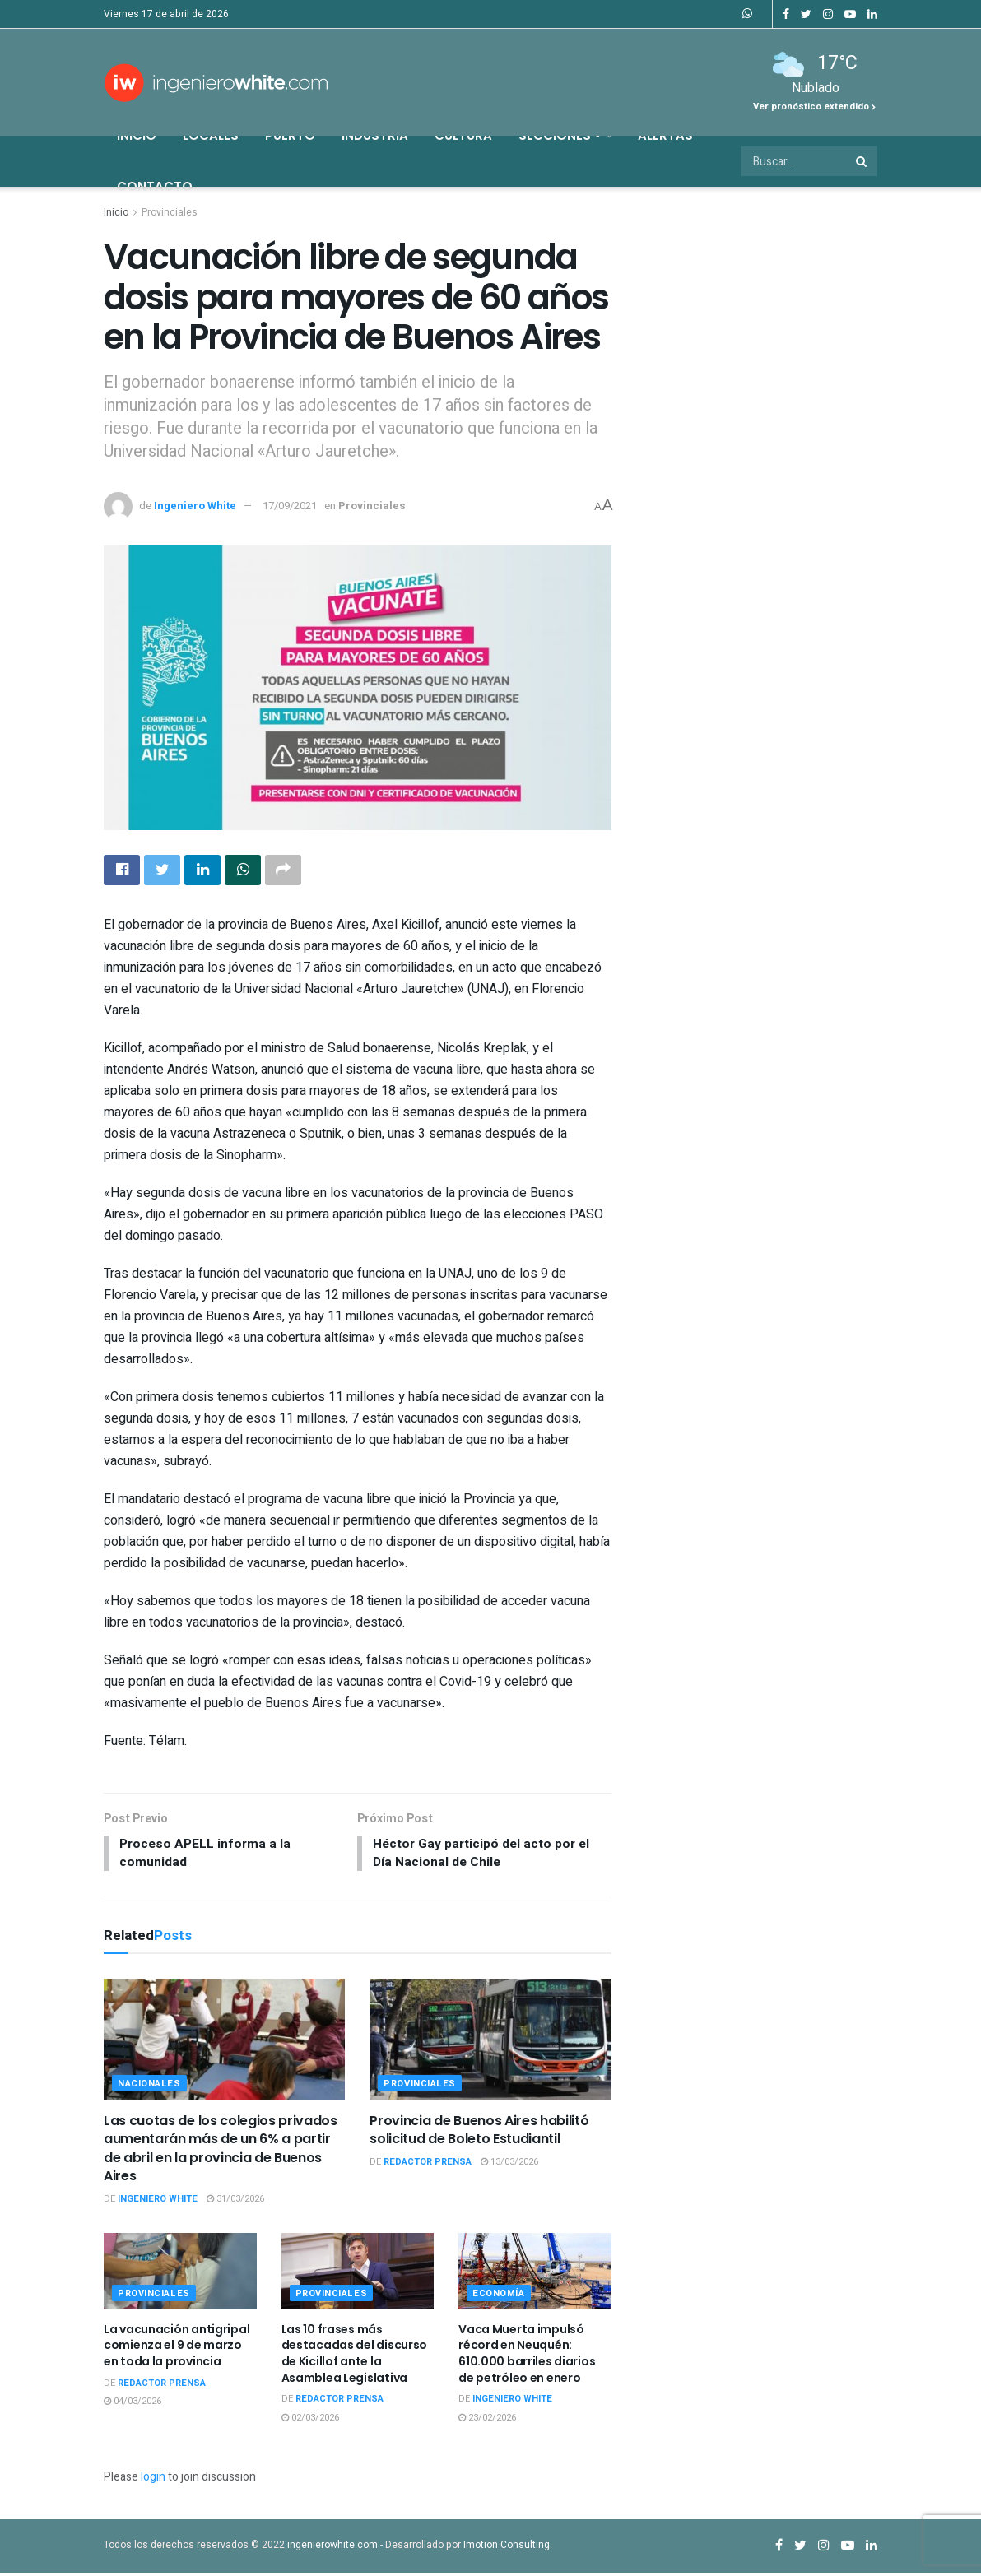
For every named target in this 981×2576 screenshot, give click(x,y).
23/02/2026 (487, 2421)
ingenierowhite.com (332, 2548)
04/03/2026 (132, 2404)
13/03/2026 (509, 2165)
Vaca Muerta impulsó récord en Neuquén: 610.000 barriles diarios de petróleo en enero (526, 2356)
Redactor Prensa (428, 2165)
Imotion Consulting (506, 2548)
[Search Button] (862, 161)
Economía (498, 2297)
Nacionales (149, 2087)
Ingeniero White (195, 505)
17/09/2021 (290, 505)
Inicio (136, 135)
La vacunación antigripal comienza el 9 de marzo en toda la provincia (176, 2348)
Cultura (463, 135)
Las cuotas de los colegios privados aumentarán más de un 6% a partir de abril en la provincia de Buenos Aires (220, 2151)
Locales (211, 135)
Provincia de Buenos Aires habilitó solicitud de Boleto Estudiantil (479, 2132)
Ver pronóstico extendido (814, 107)
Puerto (290, 135)
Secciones (560, 135)
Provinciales (170, 212)
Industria (375, 135)
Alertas (665, 135)
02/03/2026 (310, 2421)
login (153, 2480)
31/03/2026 (235, 2202)
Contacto (155, 186)
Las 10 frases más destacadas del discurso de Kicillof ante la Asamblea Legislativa (354, 2356)
